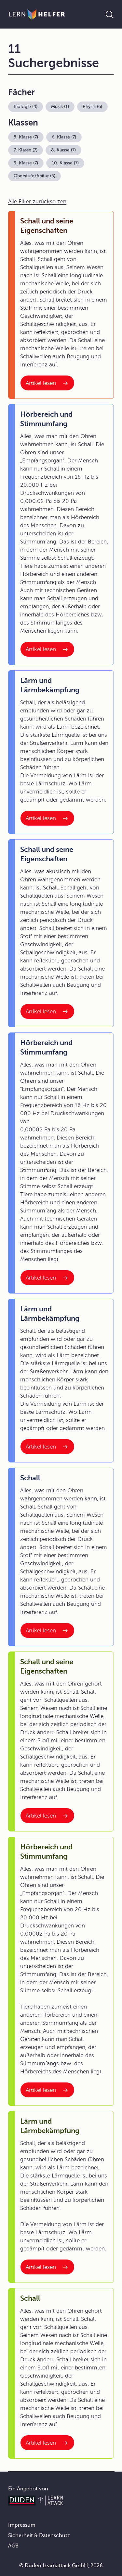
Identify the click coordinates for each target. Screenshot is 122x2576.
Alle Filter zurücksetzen (37, 201)
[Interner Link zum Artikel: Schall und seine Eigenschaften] (47, 383)
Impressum (21, 2525)
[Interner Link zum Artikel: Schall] (47, 1630)
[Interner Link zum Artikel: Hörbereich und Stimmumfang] (47, 649)
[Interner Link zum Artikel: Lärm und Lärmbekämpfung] (47, 818)
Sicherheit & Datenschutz (39, 2535)
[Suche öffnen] (109, 14)
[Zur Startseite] (37, 14)
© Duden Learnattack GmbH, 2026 (61, 2566)
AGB (13, 2545)
